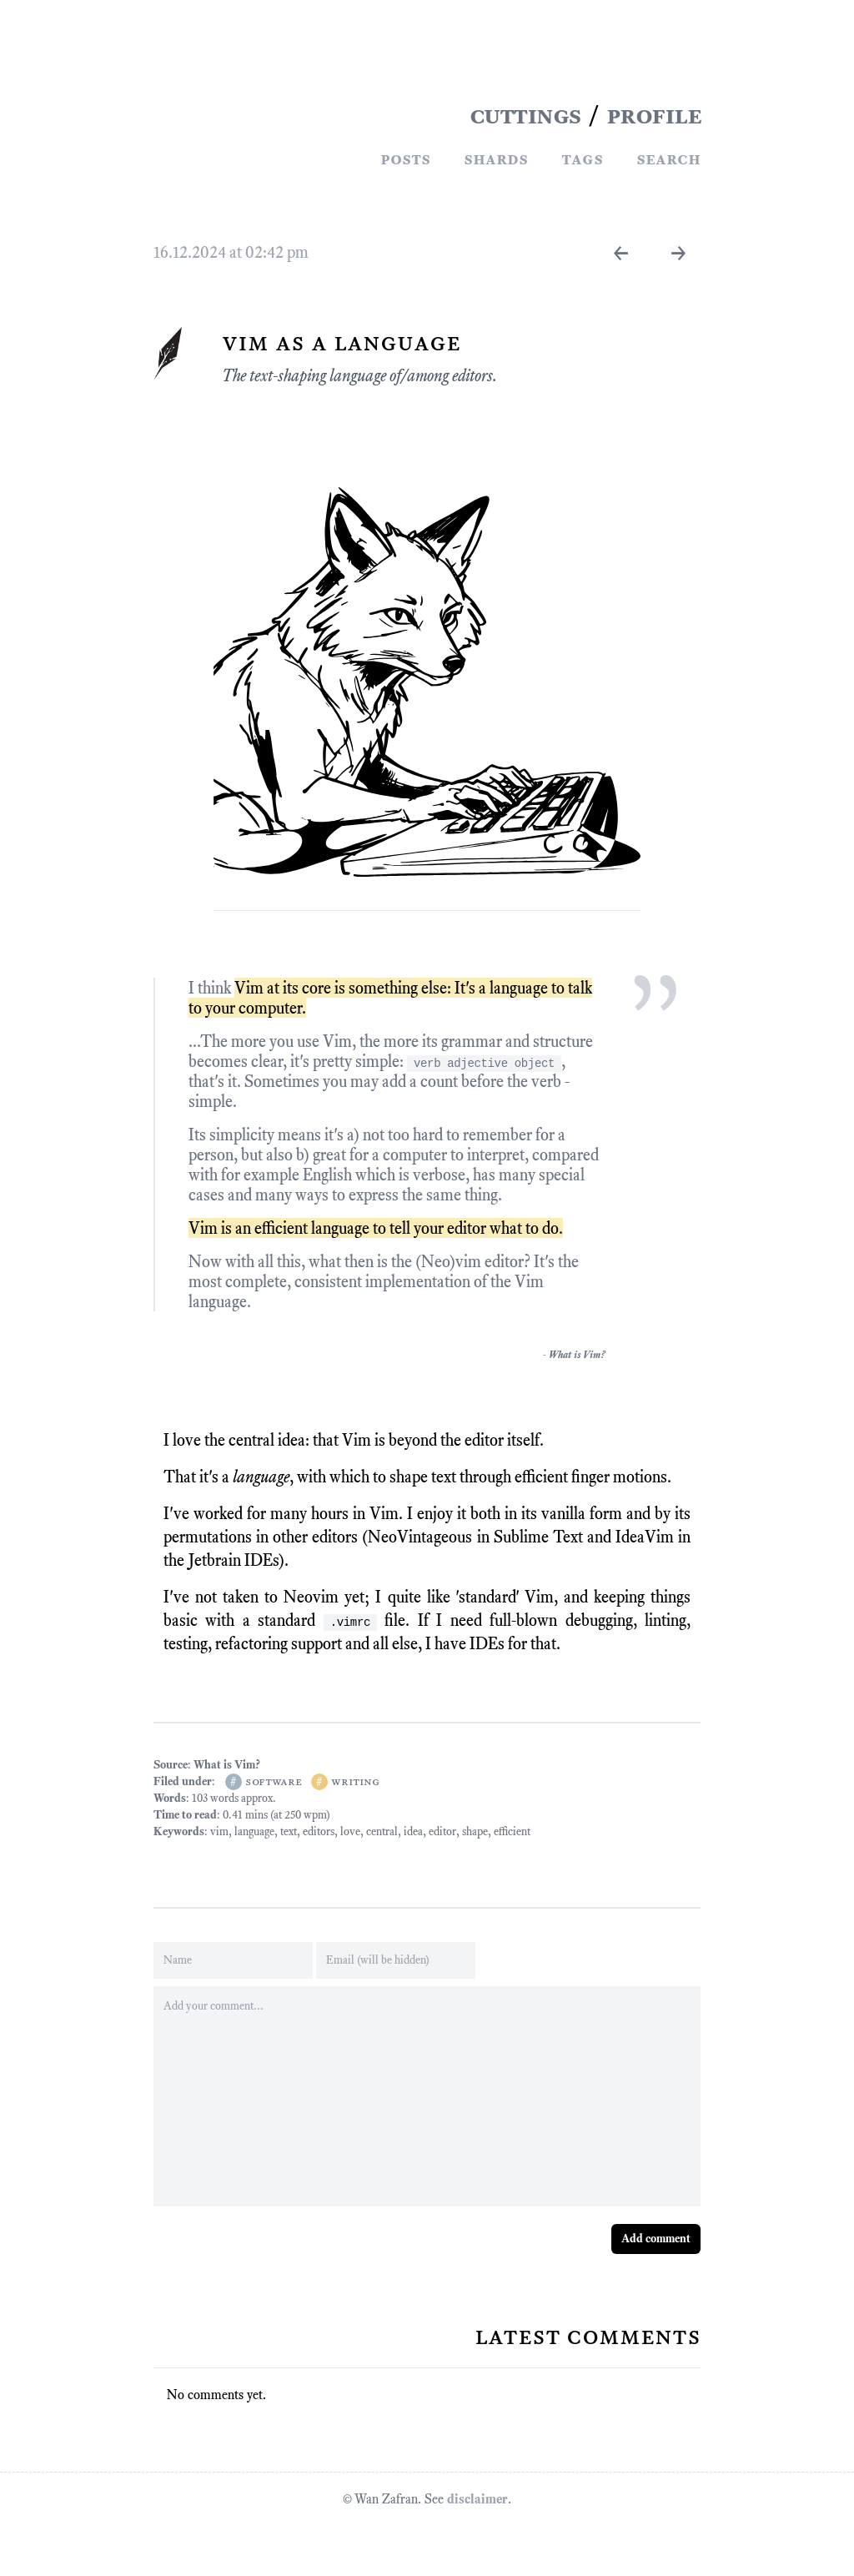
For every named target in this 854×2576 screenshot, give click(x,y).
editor (442, 1831)
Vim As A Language (341, 342)
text (288, 1831)
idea (413, 1831)
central (382, 1831)
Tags (582, 158)
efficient (512, 1831)
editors (318, 1831)
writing (355, 1781)
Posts (405, 158)
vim (219, 1831)
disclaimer (477, 2499)
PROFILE (653, 115)
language (254, 1831)
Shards (496, 158)
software (273, 1781)
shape (475, 1831)
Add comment (656, 2238)
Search (668, 158)
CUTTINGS (525, 115)
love (350, 1831)
